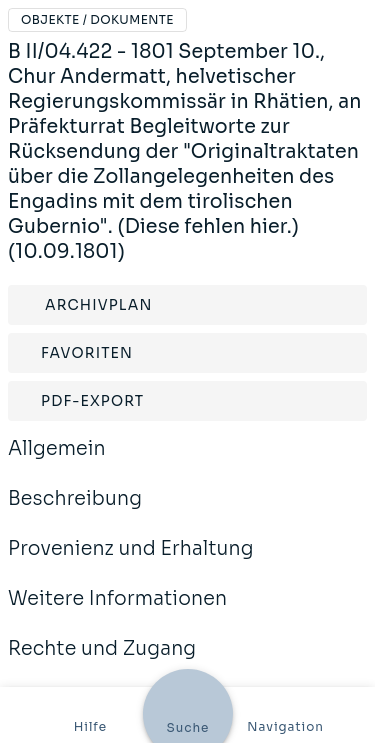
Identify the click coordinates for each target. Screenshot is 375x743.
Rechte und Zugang (102, 662)
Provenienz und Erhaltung (131, 562)
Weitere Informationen (117, 612)
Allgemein (57, 462)
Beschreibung (75, 512)
